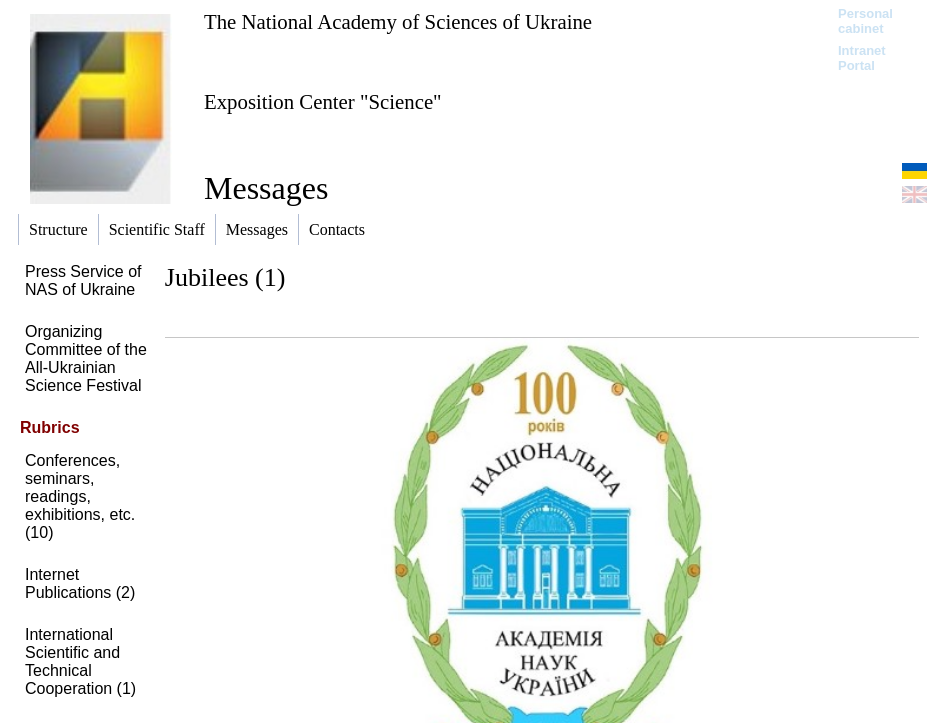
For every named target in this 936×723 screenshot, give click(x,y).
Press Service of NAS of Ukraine (83, 280)
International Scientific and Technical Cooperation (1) (80, 661)
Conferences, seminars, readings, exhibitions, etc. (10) (80, 496)
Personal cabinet (865, 21)
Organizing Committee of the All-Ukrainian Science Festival (86, 358)
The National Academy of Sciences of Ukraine (398, 21)
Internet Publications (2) (80, 583)
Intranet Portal (862, 58)
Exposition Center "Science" (323, 101)
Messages (266, 188)
